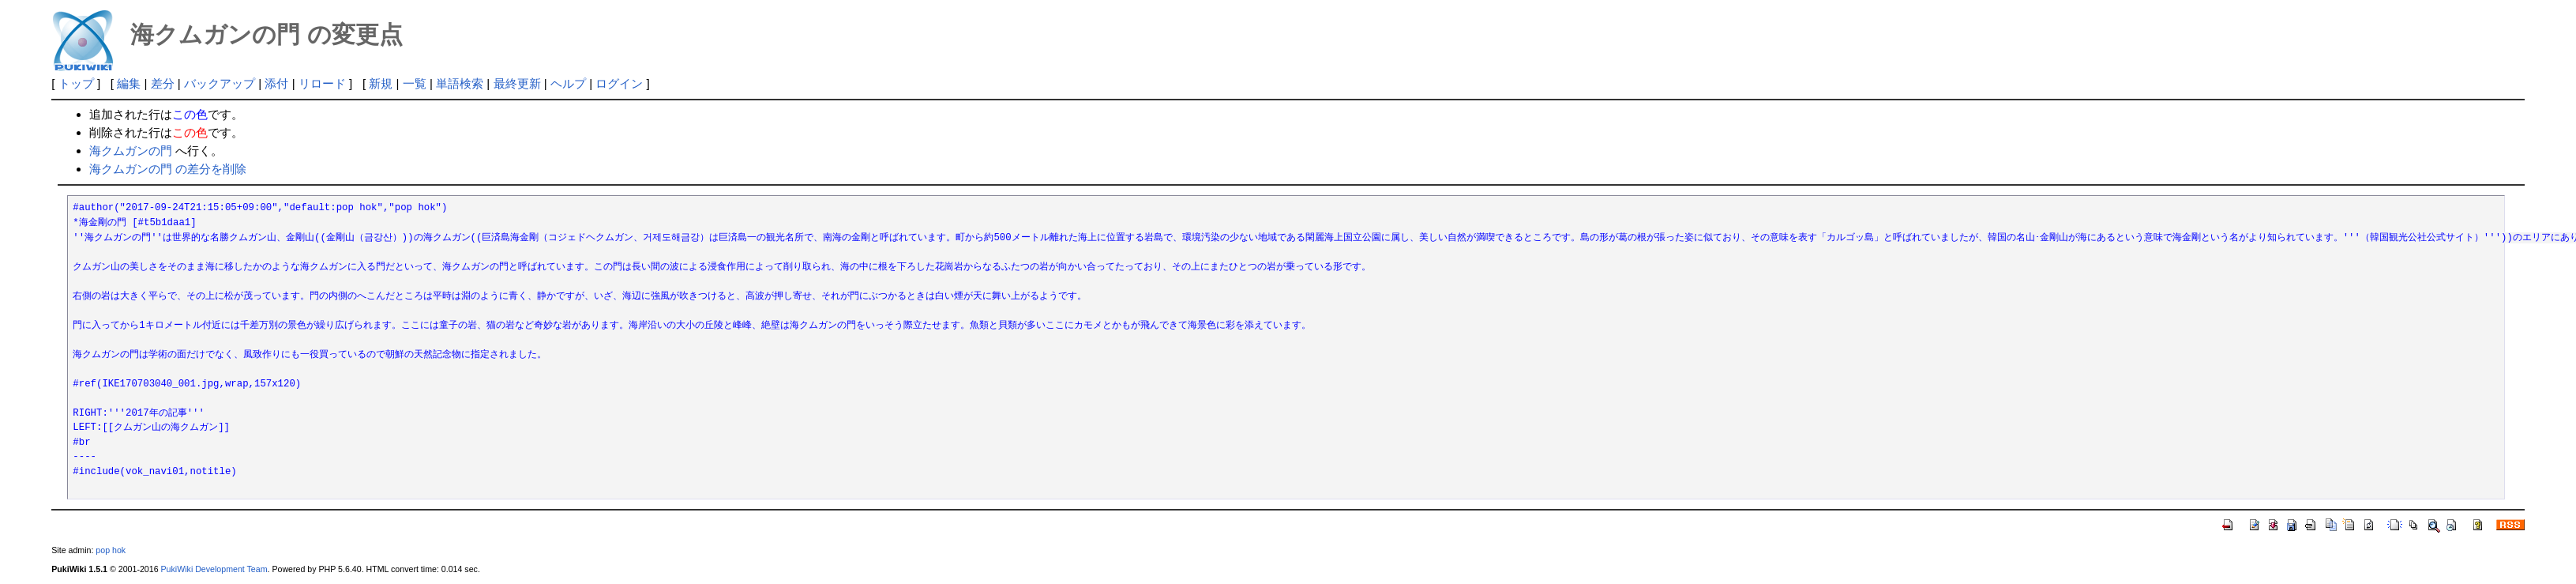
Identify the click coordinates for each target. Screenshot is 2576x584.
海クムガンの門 (130, 150)
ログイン (619, 83)
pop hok (111, 550)
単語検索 (459, 83)
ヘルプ (568, 83)
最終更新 (517, 83)
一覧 (414, 83)
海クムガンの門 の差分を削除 (167, 168)
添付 (276, 83)
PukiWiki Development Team (214, 569)
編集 (129, 83)
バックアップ (219, 83)
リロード (322, 83)
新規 (380, 83)
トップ (76, 83)
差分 (163, 83)
